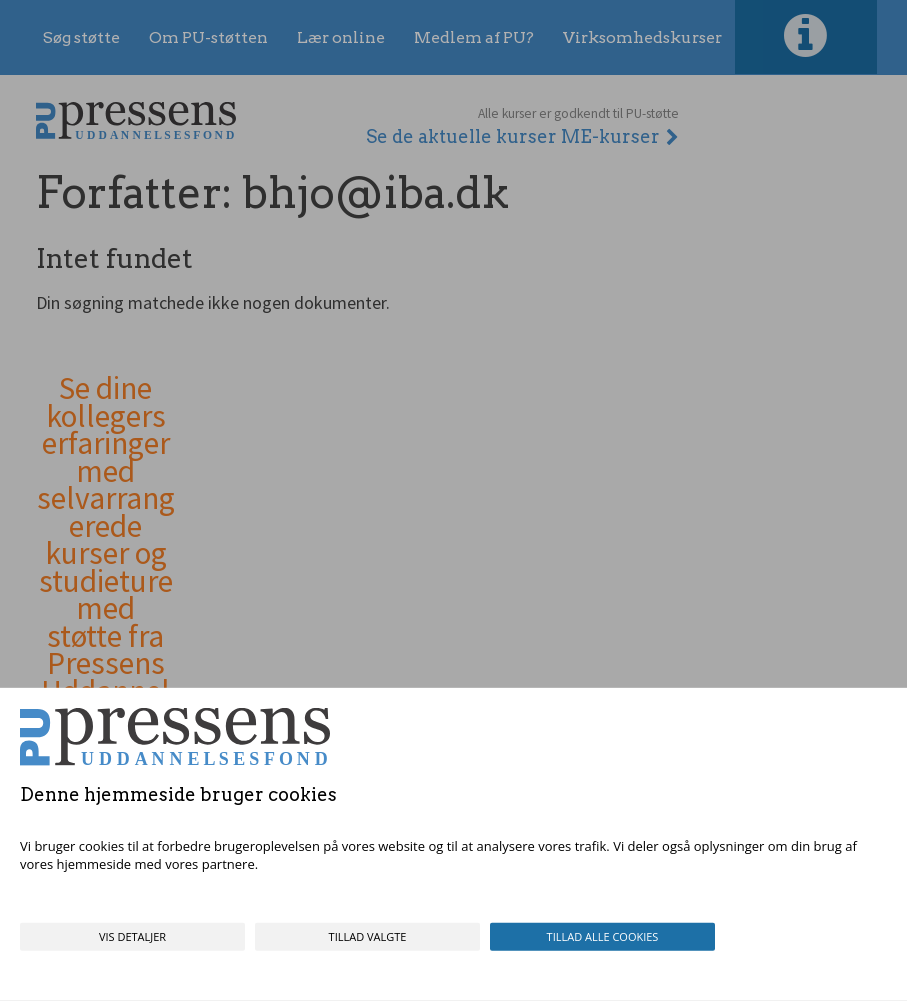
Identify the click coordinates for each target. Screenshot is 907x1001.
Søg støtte (81, 37)
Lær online (341, 37)
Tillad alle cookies (603, 936)
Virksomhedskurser (642, 37)
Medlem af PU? (474, 37)
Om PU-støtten (208, 37)
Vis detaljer (132, 936)
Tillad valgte (368, 936)
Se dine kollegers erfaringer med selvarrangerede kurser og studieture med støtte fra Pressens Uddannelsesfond (106, 554)
